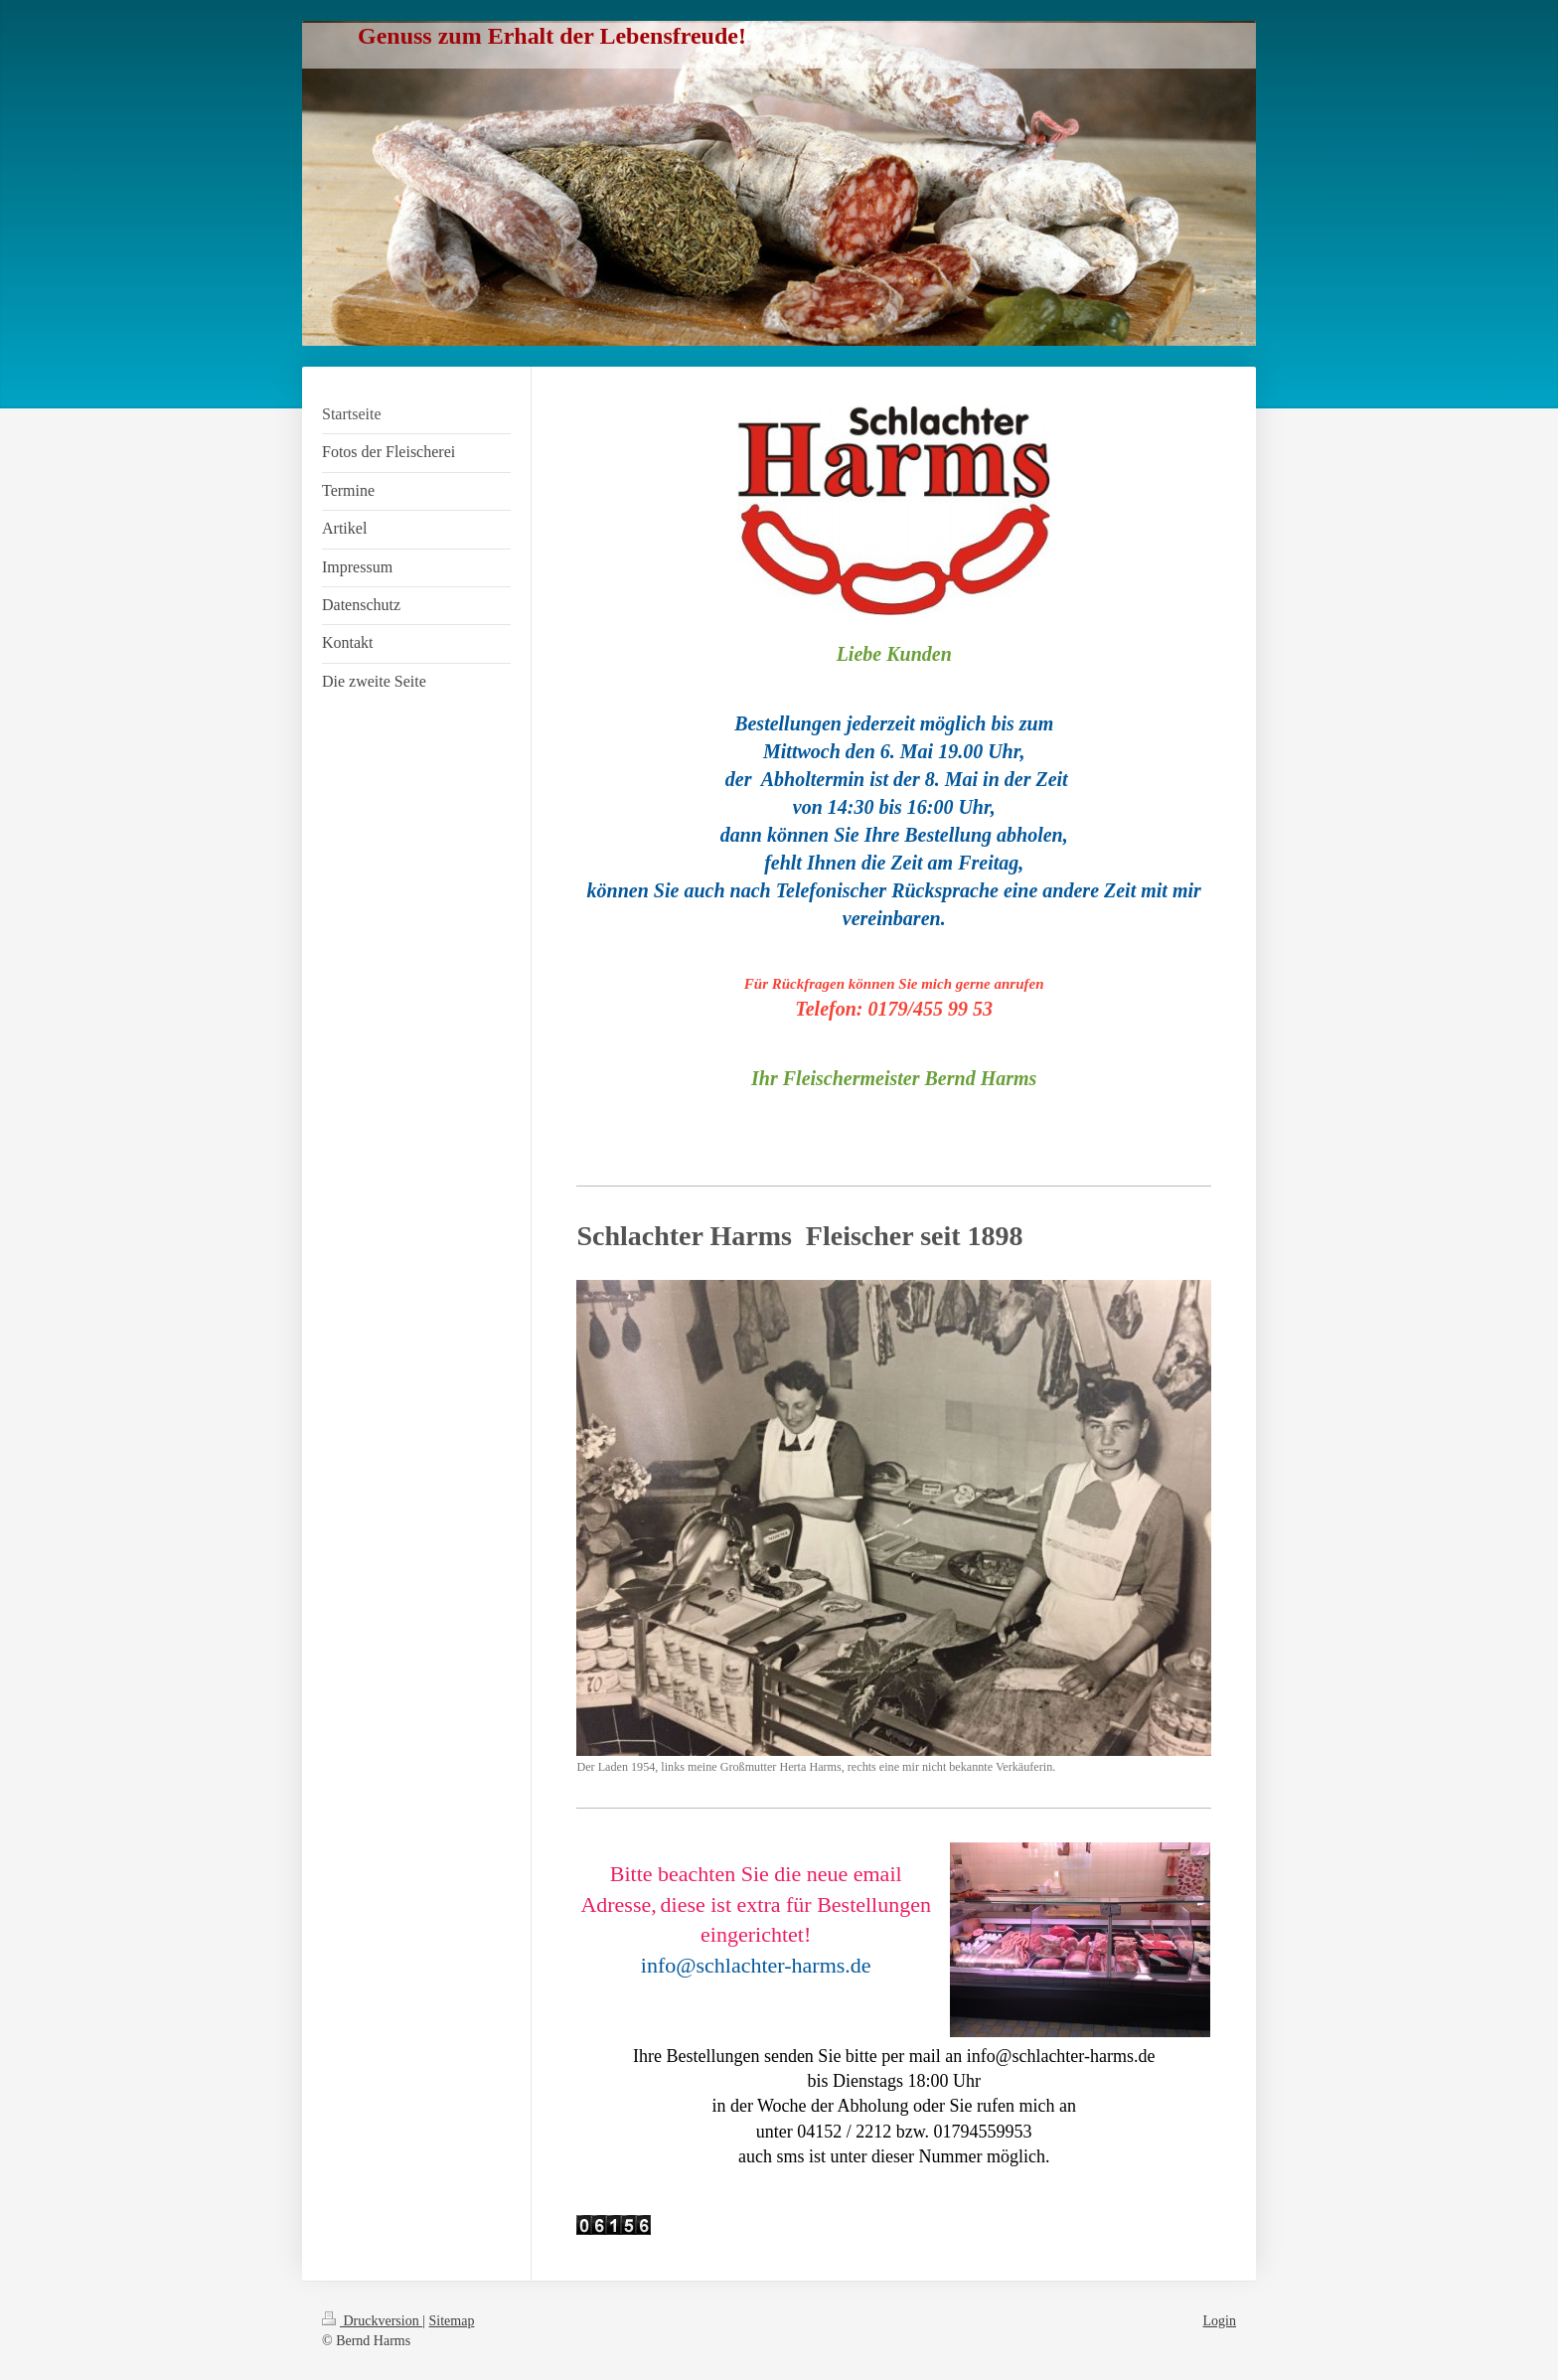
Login (1219, 2320)
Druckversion (372, 2320)
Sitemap (452, 2320)
